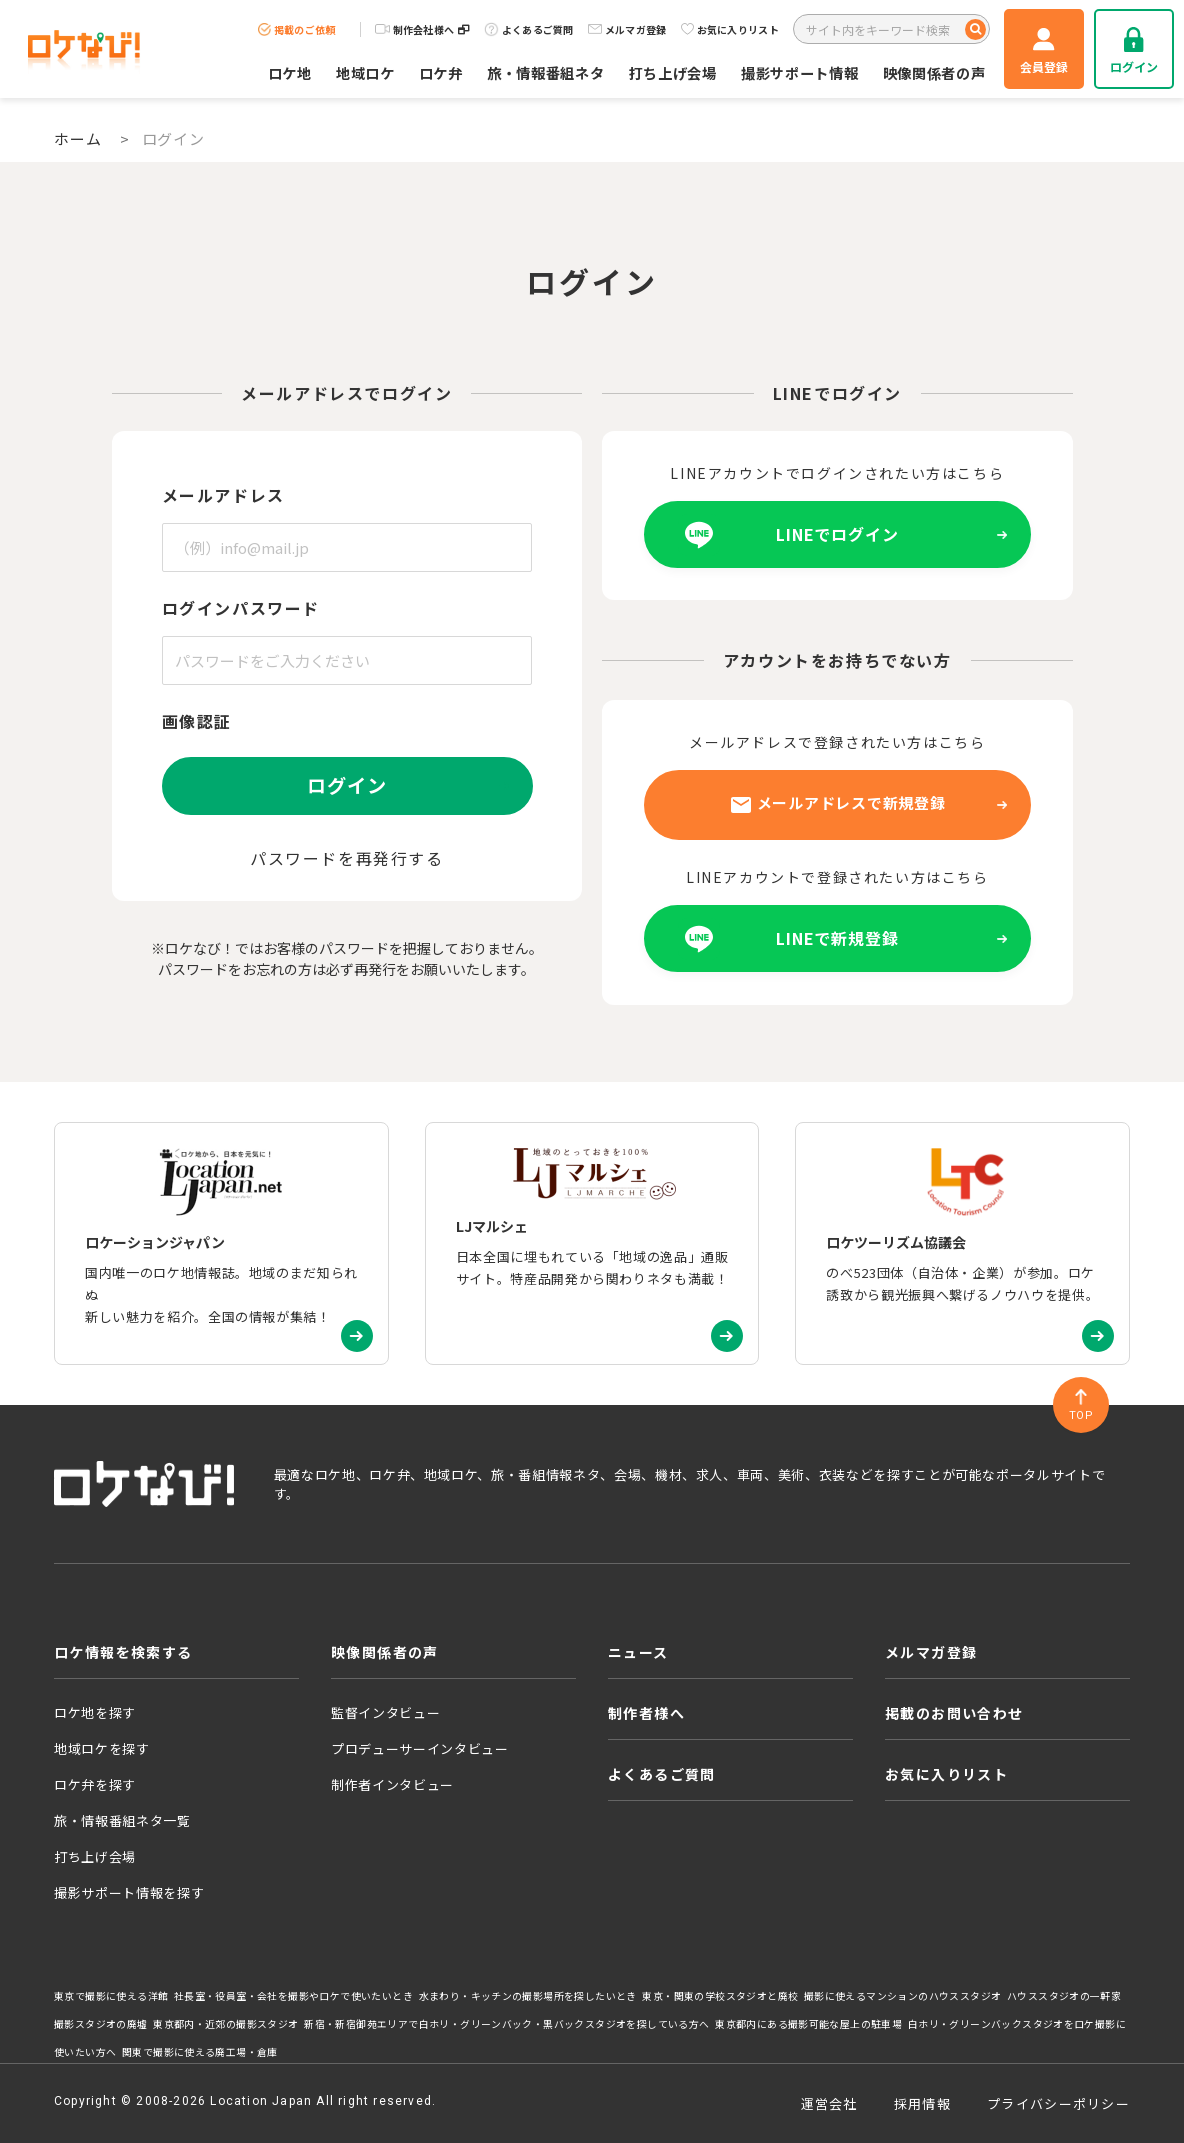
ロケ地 (290, 72)
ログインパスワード (241, 608)
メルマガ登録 (627, 29)
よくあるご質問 (529, 29)
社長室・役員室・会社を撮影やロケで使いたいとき (293, 1996)
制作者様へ (646, 1713)
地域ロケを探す (102, 1748)
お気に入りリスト (730, 29)
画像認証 (197, 721)
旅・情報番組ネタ (546, 72)
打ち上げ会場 (673, 72)
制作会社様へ (422, 29)
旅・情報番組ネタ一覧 (122, 1820)
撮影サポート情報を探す (129, 1892)
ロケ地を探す (95, 1712)
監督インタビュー (385, 1712)
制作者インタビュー (392, 1784)
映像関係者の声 (934, 72)
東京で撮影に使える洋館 (111, 1996)
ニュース (638, 1652)
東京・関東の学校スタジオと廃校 (720, 1996)
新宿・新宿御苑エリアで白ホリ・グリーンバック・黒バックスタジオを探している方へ (506, 2024)
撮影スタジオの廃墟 (101, 2024)
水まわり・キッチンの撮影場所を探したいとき (528, 1996)
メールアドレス (223, 495)
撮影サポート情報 (800, 72)
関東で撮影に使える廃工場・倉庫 (200, 2052)
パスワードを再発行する (347, 858)
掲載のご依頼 (297, 29)
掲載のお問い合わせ (954, 1713)
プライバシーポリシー (1058, 2103)
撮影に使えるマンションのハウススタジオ (902, 1996)
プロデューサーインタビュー (419, 1748)
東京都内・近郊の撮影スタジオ (226, 2024)
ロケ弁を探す (95, 1784)
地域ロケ (365, 72)
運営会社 (829, 2103)
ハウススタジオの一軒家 (1064, 1996)
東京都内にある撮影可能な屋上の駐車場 (808, 2024)
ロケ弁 (441, 72)
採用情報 (922, 2103)
